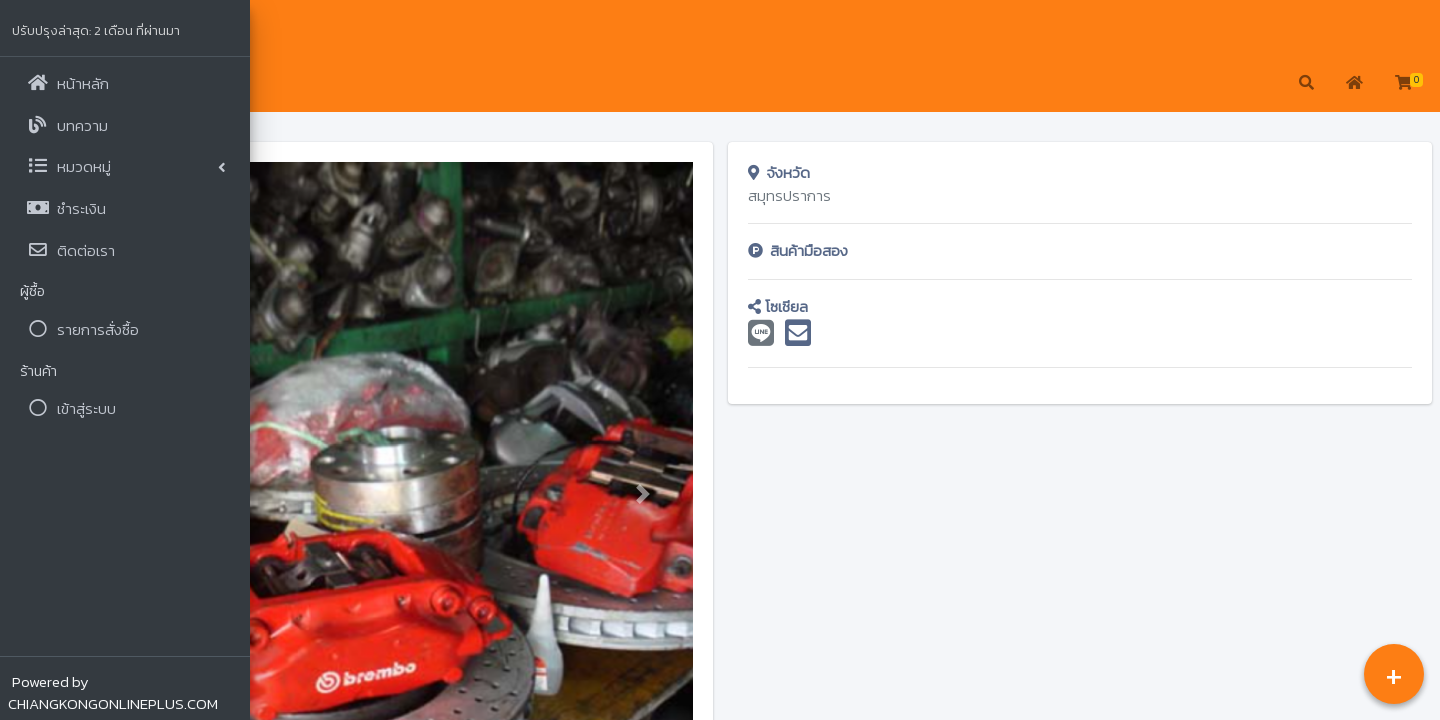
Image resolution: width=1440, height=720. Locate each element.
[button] (280, 84)
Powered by (113, 693)
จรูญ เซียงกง (341, 31)
